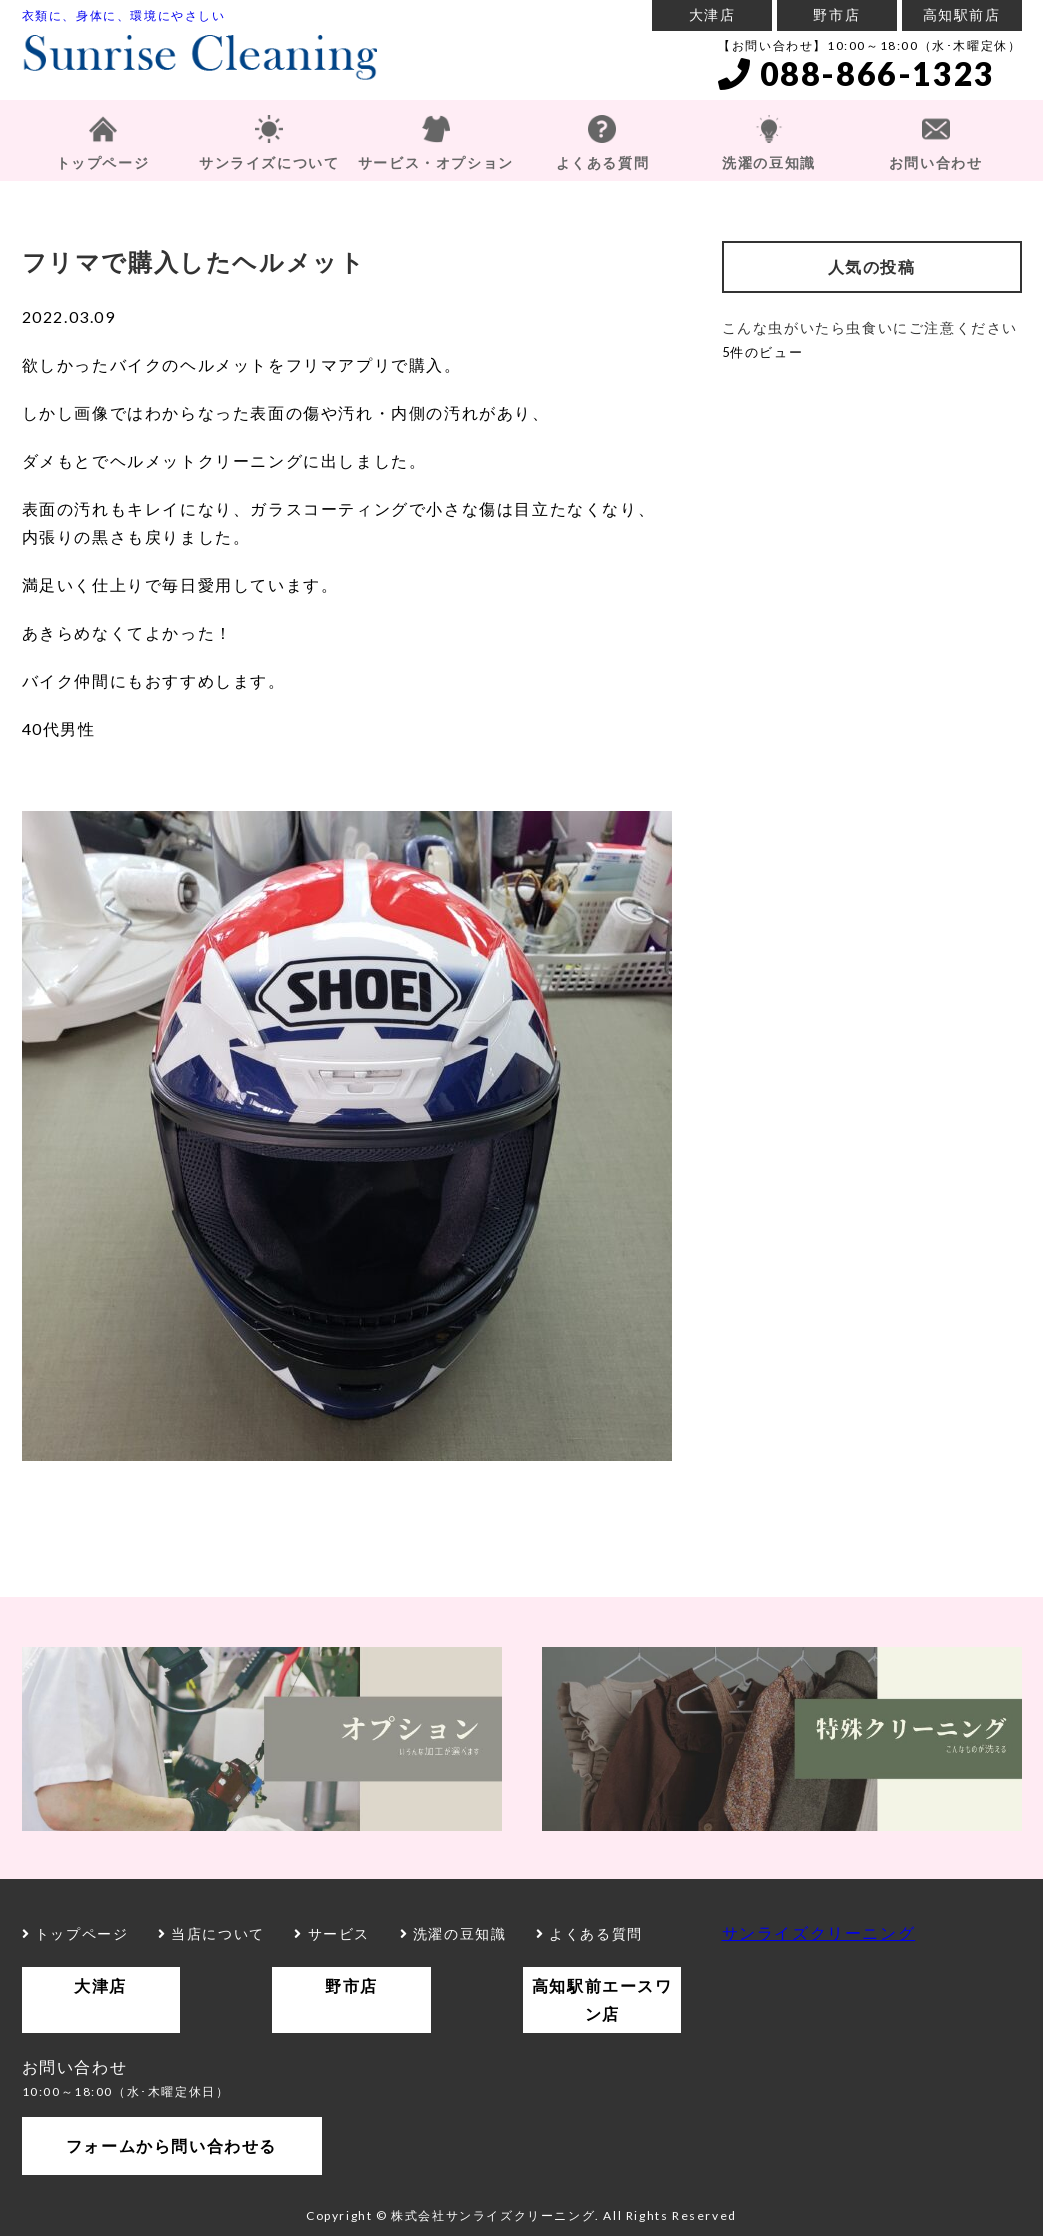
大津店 (712, 14)
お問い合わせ (936, 162)
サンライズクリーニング (819, 1932)
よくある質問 (603, 162)
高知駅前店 (962, 14)
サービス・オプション (436, 162)
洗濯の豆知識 (769, 162)
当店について (211, 1933)
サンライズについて (269, 162)
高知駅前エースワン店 (602, 1999)
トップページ (103, 162)
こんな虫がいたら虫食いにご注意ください (870, 327)
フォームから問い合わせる (171, 2145)
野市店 (836, 14)
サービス (332, 1933)
